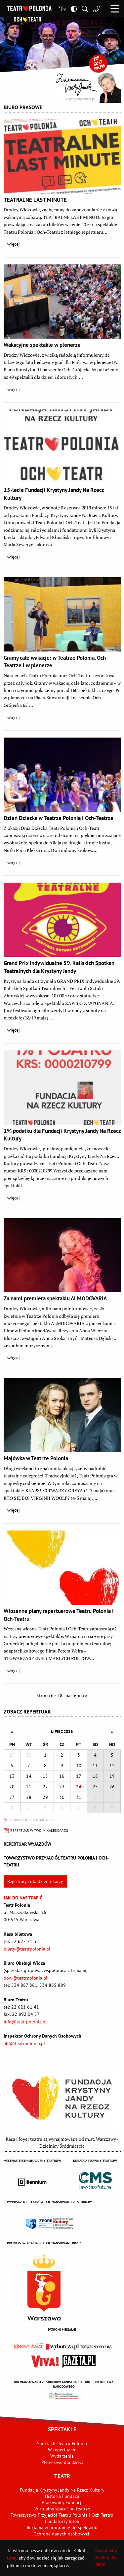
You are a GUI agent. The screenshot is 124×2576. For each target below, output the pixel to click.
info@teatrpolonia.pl (25, 2022)
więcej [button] (13, 244)
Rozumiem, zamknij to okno (105, 2557)
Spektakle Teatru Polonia (62, 2443)
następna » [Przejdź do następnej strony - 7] (76, 1695)
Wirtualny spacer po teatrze (62, 2509)
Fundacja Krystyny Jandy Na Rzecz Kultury (62, 2490)
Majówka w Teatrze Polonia (36, 1458)
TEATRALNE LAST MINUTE (35, 199)
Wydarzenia (62, 2456)
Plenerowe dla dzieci (62, 2462)
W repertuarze (62, 2450)
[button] (115, 8)
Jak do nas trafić (23, 1898)
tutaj (12, 2558)
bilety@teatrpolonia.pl (27, 1949)
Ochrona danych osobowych (62, 2534)
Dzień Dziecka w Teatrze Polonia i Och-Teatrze (58, 818)
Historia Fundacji (62, 2496)
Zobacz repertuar (27, 1711)
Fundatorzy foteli (62, 2521)
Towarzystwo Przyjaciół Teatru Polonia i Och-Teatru (62, 2515)
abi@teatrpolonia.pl (24, 2043)
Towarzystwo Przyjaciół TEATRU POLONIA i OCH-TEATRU (56, 1861)
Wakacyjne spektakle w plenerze (42, 345)
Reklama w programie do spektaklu (62, 2528)
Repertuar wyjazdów (27, 1844)
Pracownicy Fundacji (62, 2502)
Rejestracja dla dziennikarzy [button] (35, 1881)
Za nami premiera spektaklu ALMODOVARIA (55, 1298)
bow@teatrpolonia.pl (25, 1978)
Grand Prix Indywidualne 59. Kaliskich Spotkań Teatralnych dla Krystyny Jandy (59, 967)
